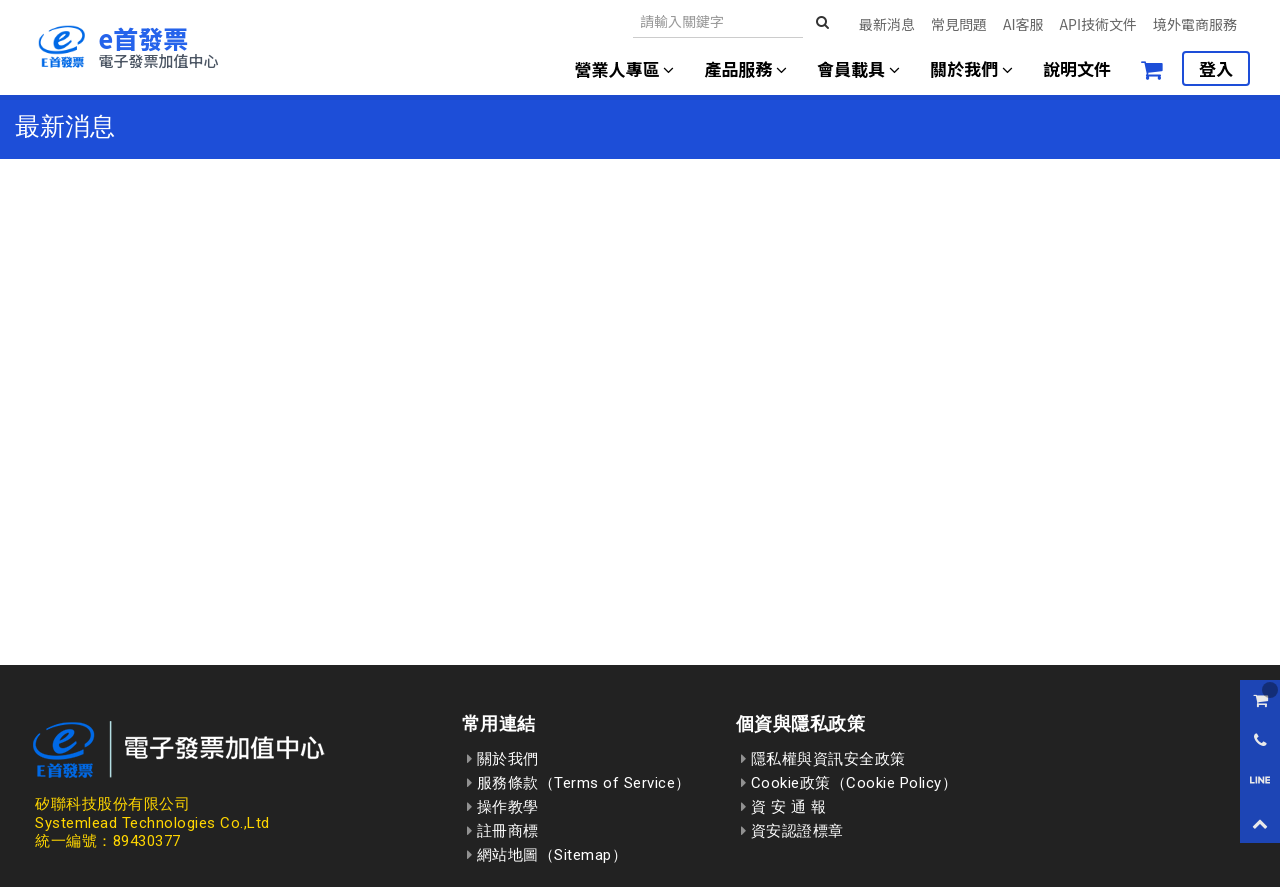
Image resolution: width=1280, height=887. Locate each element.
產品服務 (745, 68)
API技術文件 (1098, 24)
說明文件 (1077, 68)
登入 (1216, 68)
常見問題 (959, 24)
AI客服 (1023, 24)
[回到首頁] (127, 47)
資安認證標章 (792, 831)
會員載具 (858, 68)
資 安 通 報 (784, 807)
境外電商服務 (1195, 24)
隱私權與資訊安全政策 (823, 759)
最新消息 (887, 24)
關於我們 (971, 68)
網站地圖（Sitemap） (547, 855)
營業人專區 (625, 68)
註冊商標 (503, 831)
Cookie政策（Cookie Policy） (849, 783)
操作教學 (503, 807)
